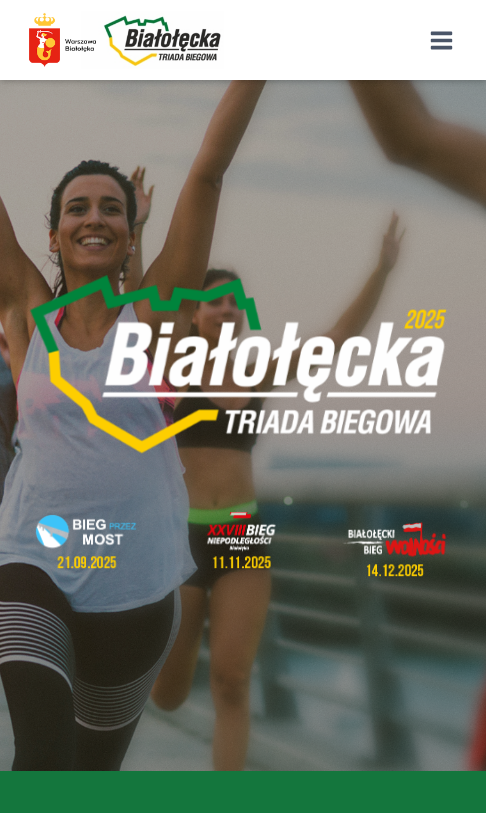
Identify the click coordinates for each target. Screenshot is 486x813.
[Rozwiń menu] (441, 40)
